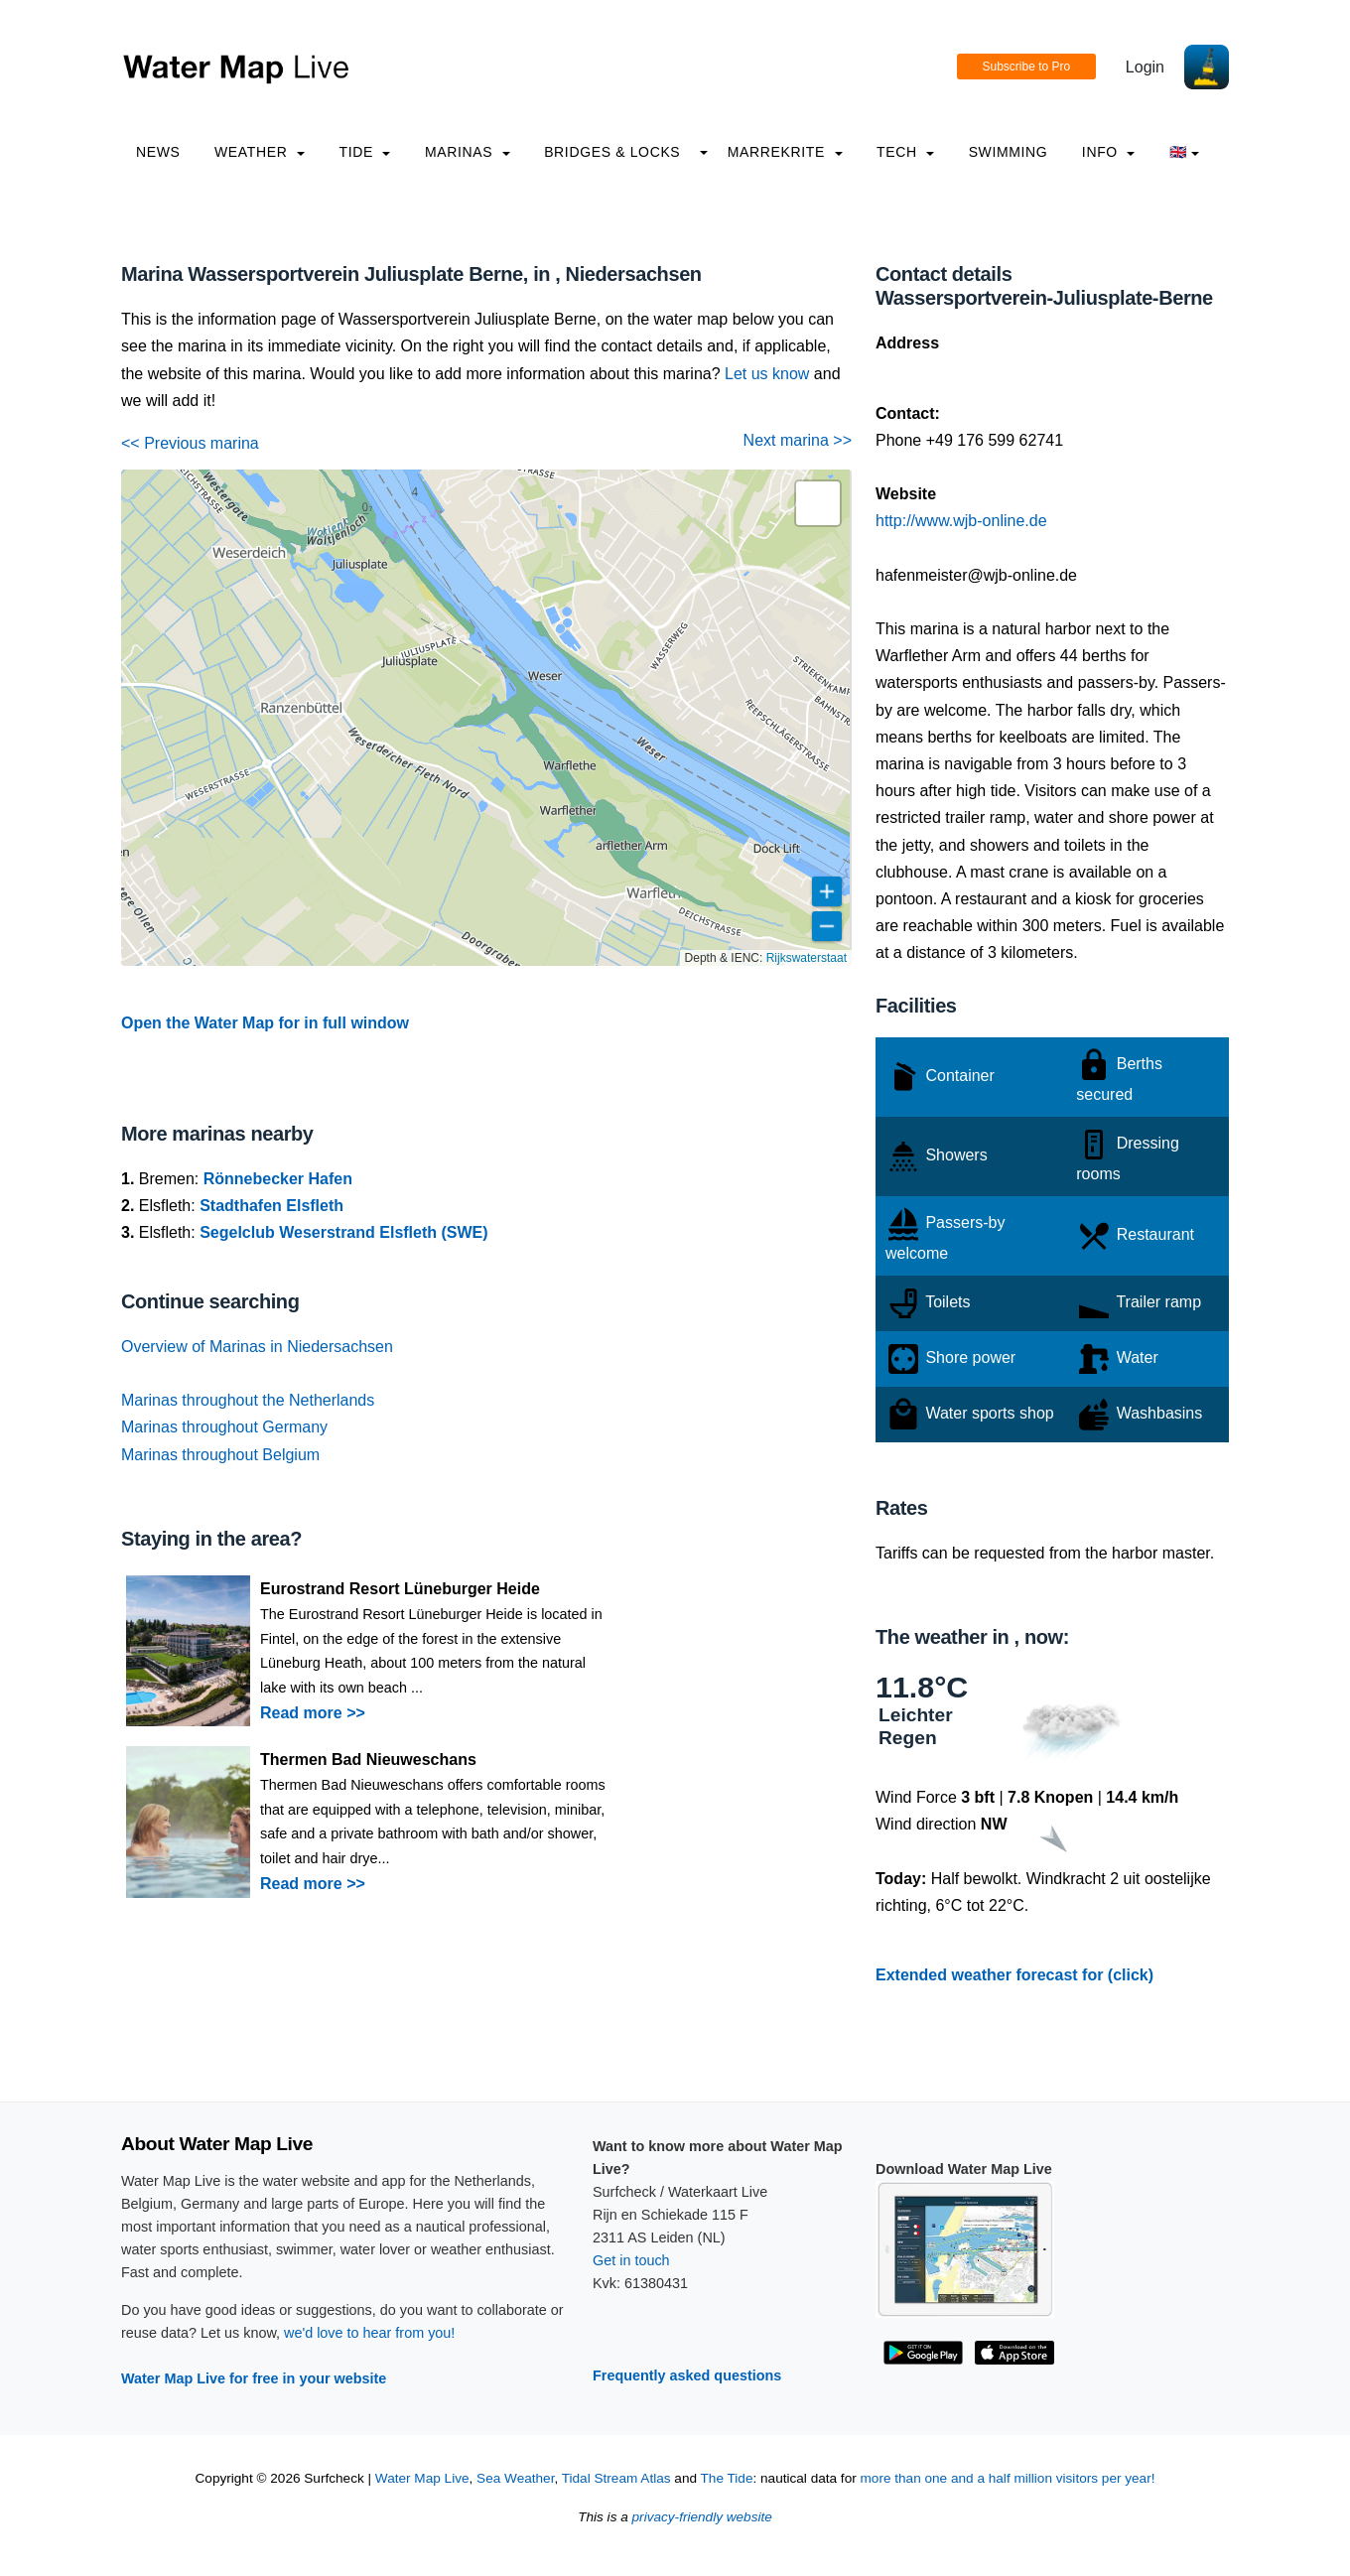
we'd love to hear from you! (369, 2333)
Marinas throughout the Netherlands (247, 1400)
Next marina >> (797, 440)
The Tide (727, 2478)
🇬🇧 (1184, 152)
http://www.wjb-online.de (961, 520)
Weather (259, 152)
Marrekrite (785, 152)
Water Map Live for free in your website (253, 2378)
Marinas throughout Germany (224, 1427)
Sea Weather (515, 2478)
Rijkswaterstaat (806, 958)
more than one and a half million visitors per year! (1008, 2478)
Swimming (1008, 152)
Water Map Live (422, 2478)
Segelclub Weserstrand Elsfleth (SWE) (343, 1232)
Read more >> (312, 1712)
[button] (818, 503)
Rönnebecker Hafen (277, 1178)
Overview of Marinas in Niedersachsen (257, 1346)
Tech (905, 152)
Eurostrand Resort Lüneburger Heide (400, 1588)
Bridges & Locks (612, 152)
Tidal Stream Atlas (616, 2478)
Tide (364, 152)
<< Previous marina (190, 443)
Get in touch (631, 2260)
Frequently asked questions (687, 2375)
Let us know (767, 373)
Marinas (467, 152)
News (158, 152)
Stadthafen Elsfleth (271, 1205)
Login (1145, 67)
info (1109, 152)
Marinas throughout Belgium (220, 1454)
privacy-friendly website (702, 2516)
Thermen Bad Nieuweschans (368, 1759)
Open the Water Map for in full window (265, 1023)
